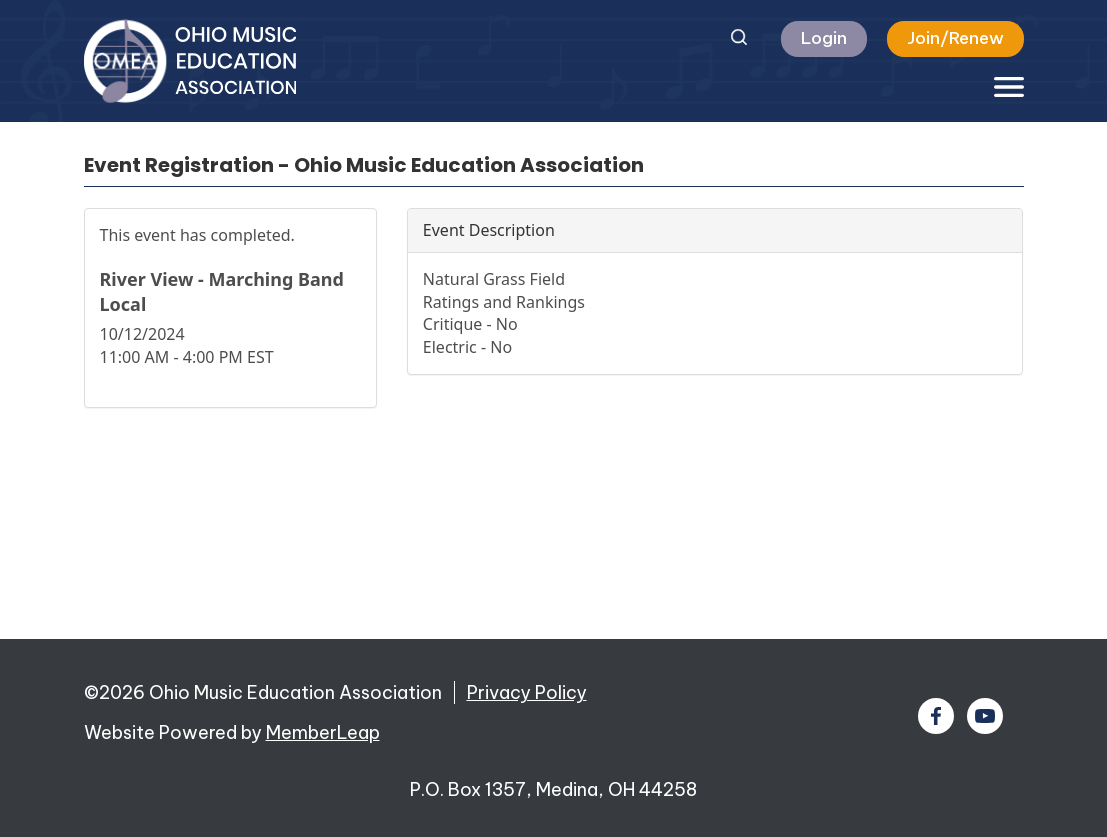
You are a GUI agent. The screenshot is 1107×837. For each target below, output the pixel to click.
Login (824, 38)
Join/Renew (955, 38)
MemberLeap (323, 732)
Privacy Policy (527, 692)
